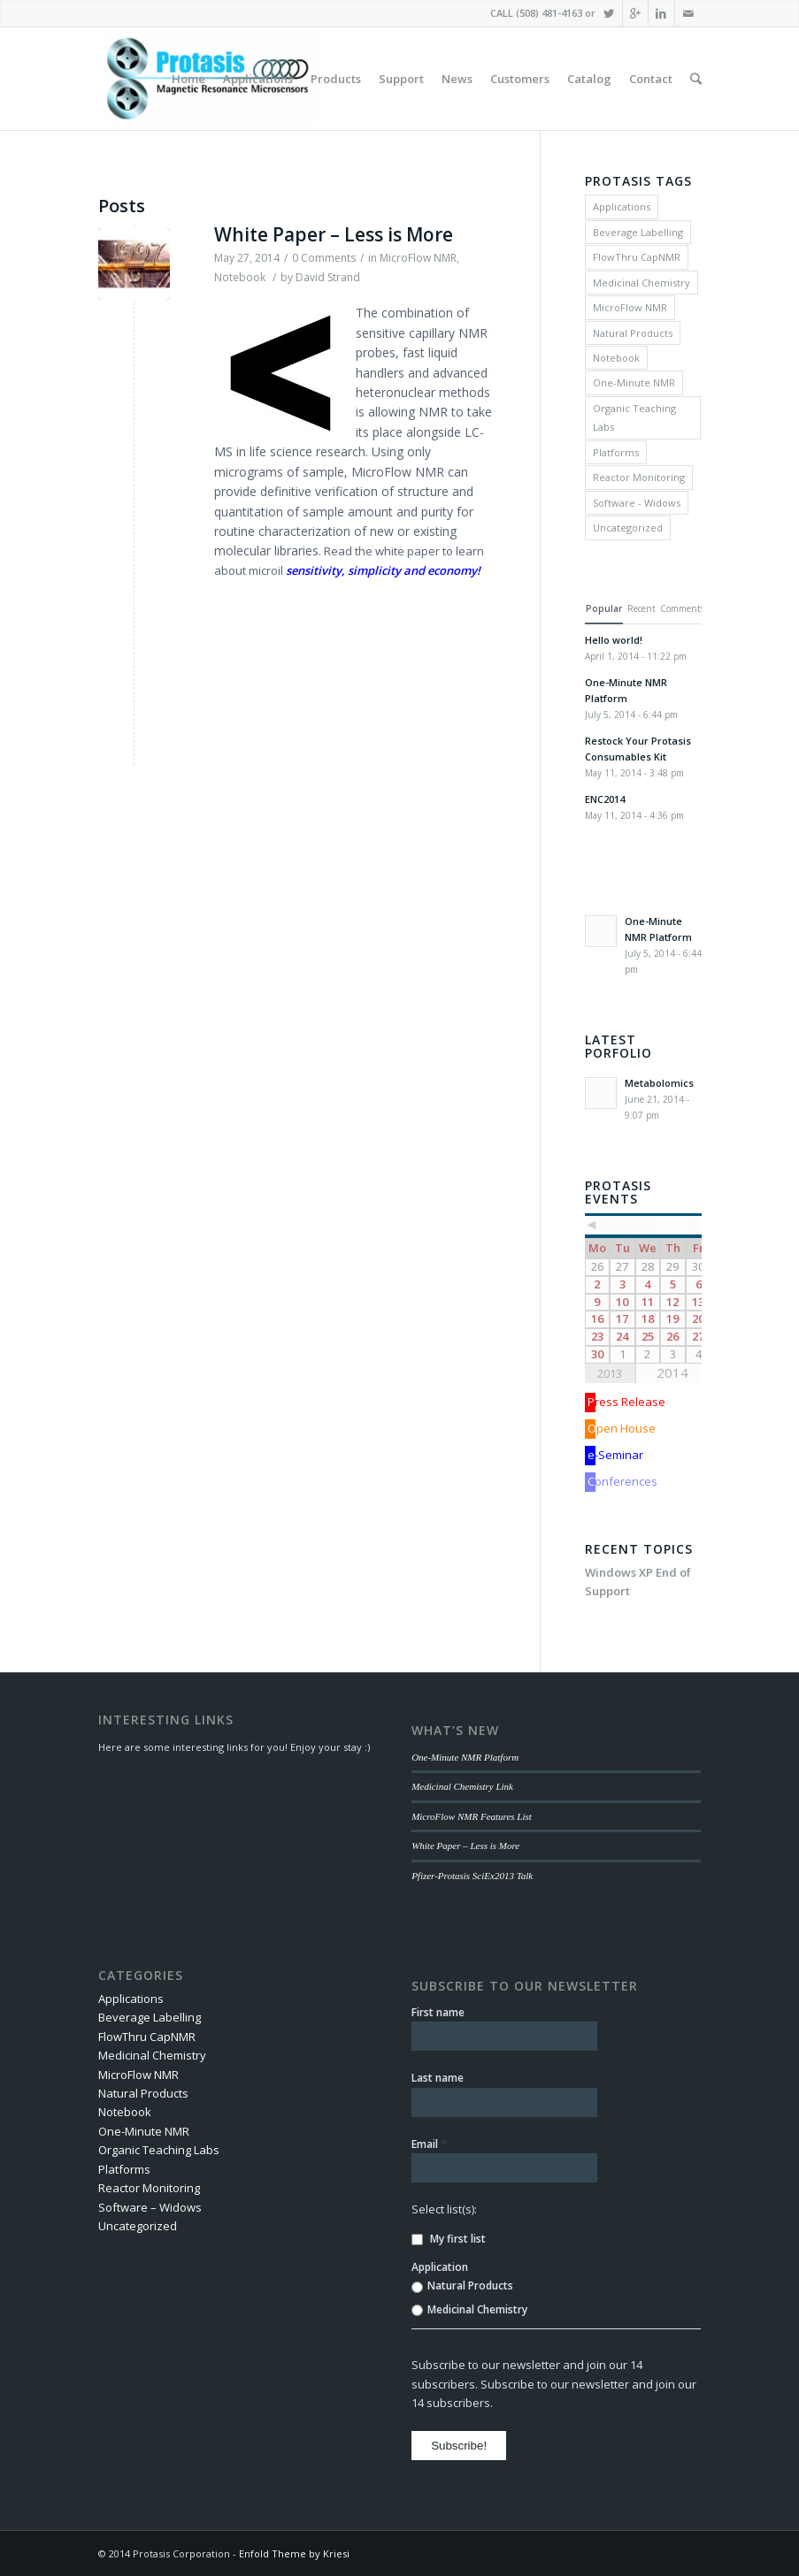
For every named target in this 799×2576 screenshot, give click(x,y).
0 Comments (324, 257)
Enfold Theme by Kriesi (294, 2553)
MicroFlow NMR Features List (471, 1816)
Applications (621, 206)
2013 (609, 1373)
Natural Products (632, 333)
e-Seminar (615, 1455)
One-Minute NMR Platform (465, 1757)
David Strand (328, 277)
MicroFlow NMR (418, 257)
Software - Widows (636, 502)
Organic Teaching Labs (634, 417)
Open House (622, 1428)
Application (439, 2266)
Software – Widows (150, 2207)
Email (429, 2144)
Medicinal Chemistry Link (462, 1786)
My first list (448, 2238)
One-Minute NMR (634, 382)
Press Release (626, 1402)
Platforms (616, 452)
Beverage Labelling (638, 232)
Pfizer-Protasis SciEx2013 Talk (472, 1875)
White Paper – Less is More (333, 234)
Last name (437, 2077)
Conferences (622, 1481)
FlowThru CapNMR (636, 257)
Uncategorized (628, 527)
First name (438, 2012)
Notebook (239, 277)
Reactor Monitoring (639, 477)
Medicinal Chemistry (641, 282)
